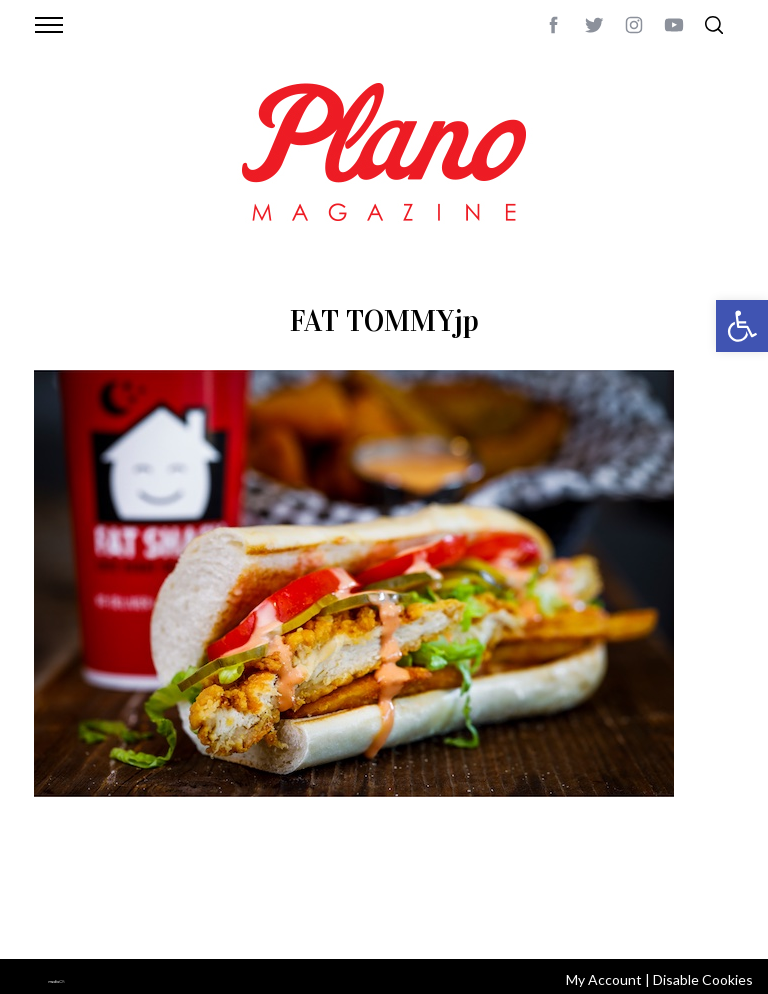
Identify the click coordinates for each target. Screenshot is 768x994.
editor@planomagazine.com (129, 917)
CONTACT (114, 893)
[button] (742, 326)
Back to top (696, 893)
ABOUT (55, 893)
